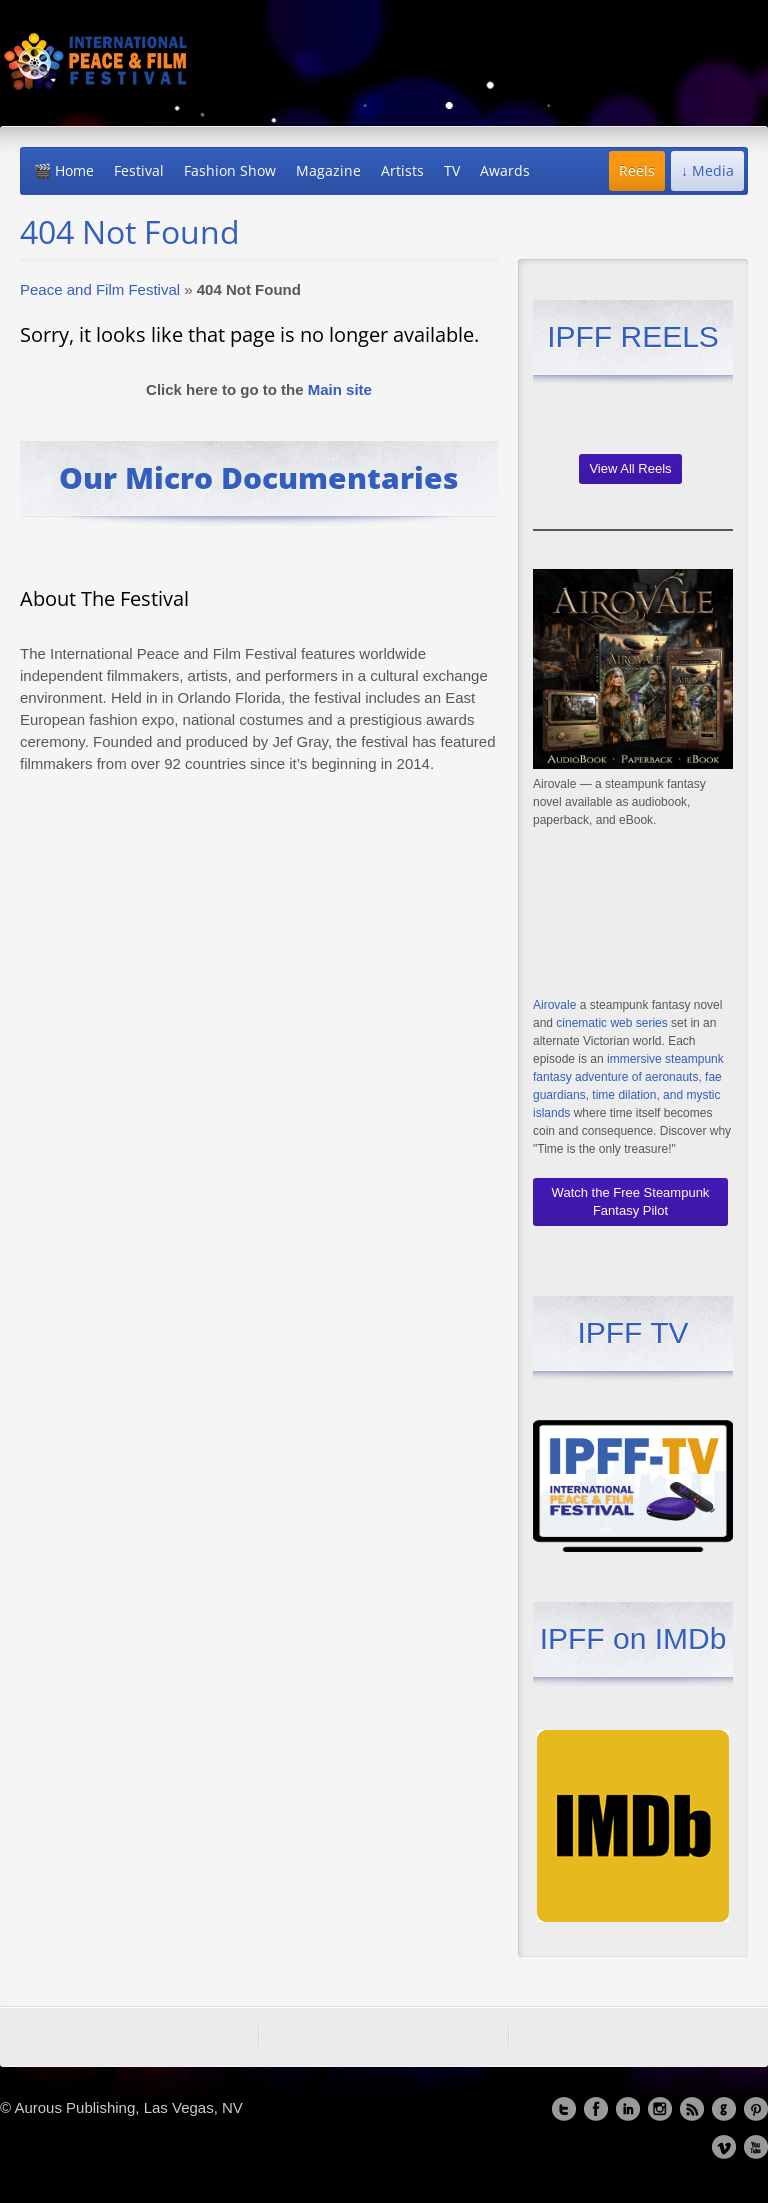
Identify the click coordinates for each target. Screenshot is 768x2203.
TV (452, 170)
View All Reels (630, 468)
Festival (139, 170)
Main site (340, 389)
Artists (402, 170)
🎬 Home (64, 170)
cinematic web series (611, 1023)
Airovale (554, 1005)
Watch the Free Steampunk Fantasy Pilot (631, 1201)
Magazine (328, 170)
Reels (637, 170)
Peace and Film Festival (100, 289)
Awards (505, 170)
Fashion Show (230, 170)
